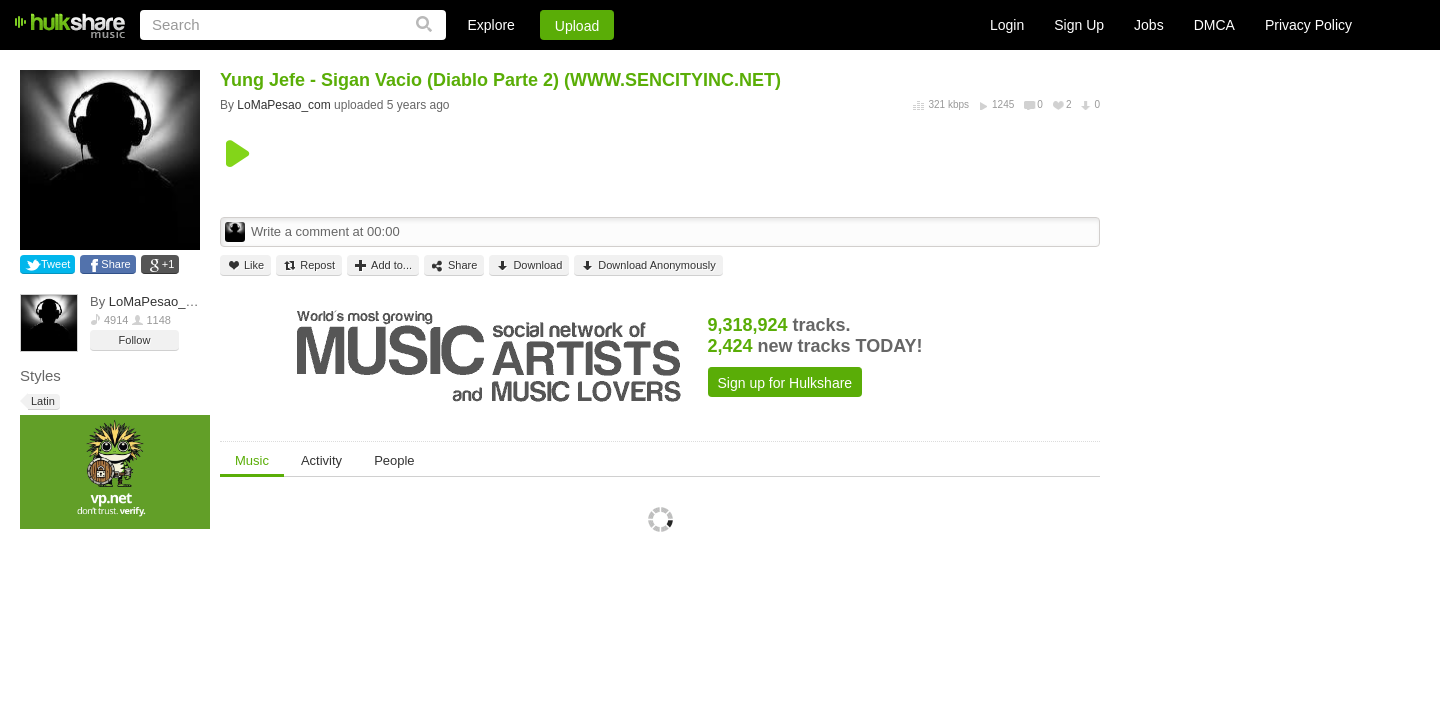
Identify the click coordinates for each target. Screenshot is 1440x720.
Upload (577, 26)
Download (529, 265)
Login (1007, 25)
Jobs (1149, 25)
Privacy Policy (1308, 25)
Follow (135, 340)
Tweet (55, 264)
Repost (309, 265)
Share (115, 264)
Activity (321, 460)
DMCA (1214, 25)
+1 (168, 264)
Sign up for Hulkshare (785, 383)
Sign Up (1079, 25)
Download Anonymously (648, 265)
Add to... (383, 265)
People (394, 460)
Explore (490, 25)
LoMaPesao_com (159, 301)
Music (252, 460)
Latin (41, 401)
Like (245, 265)
